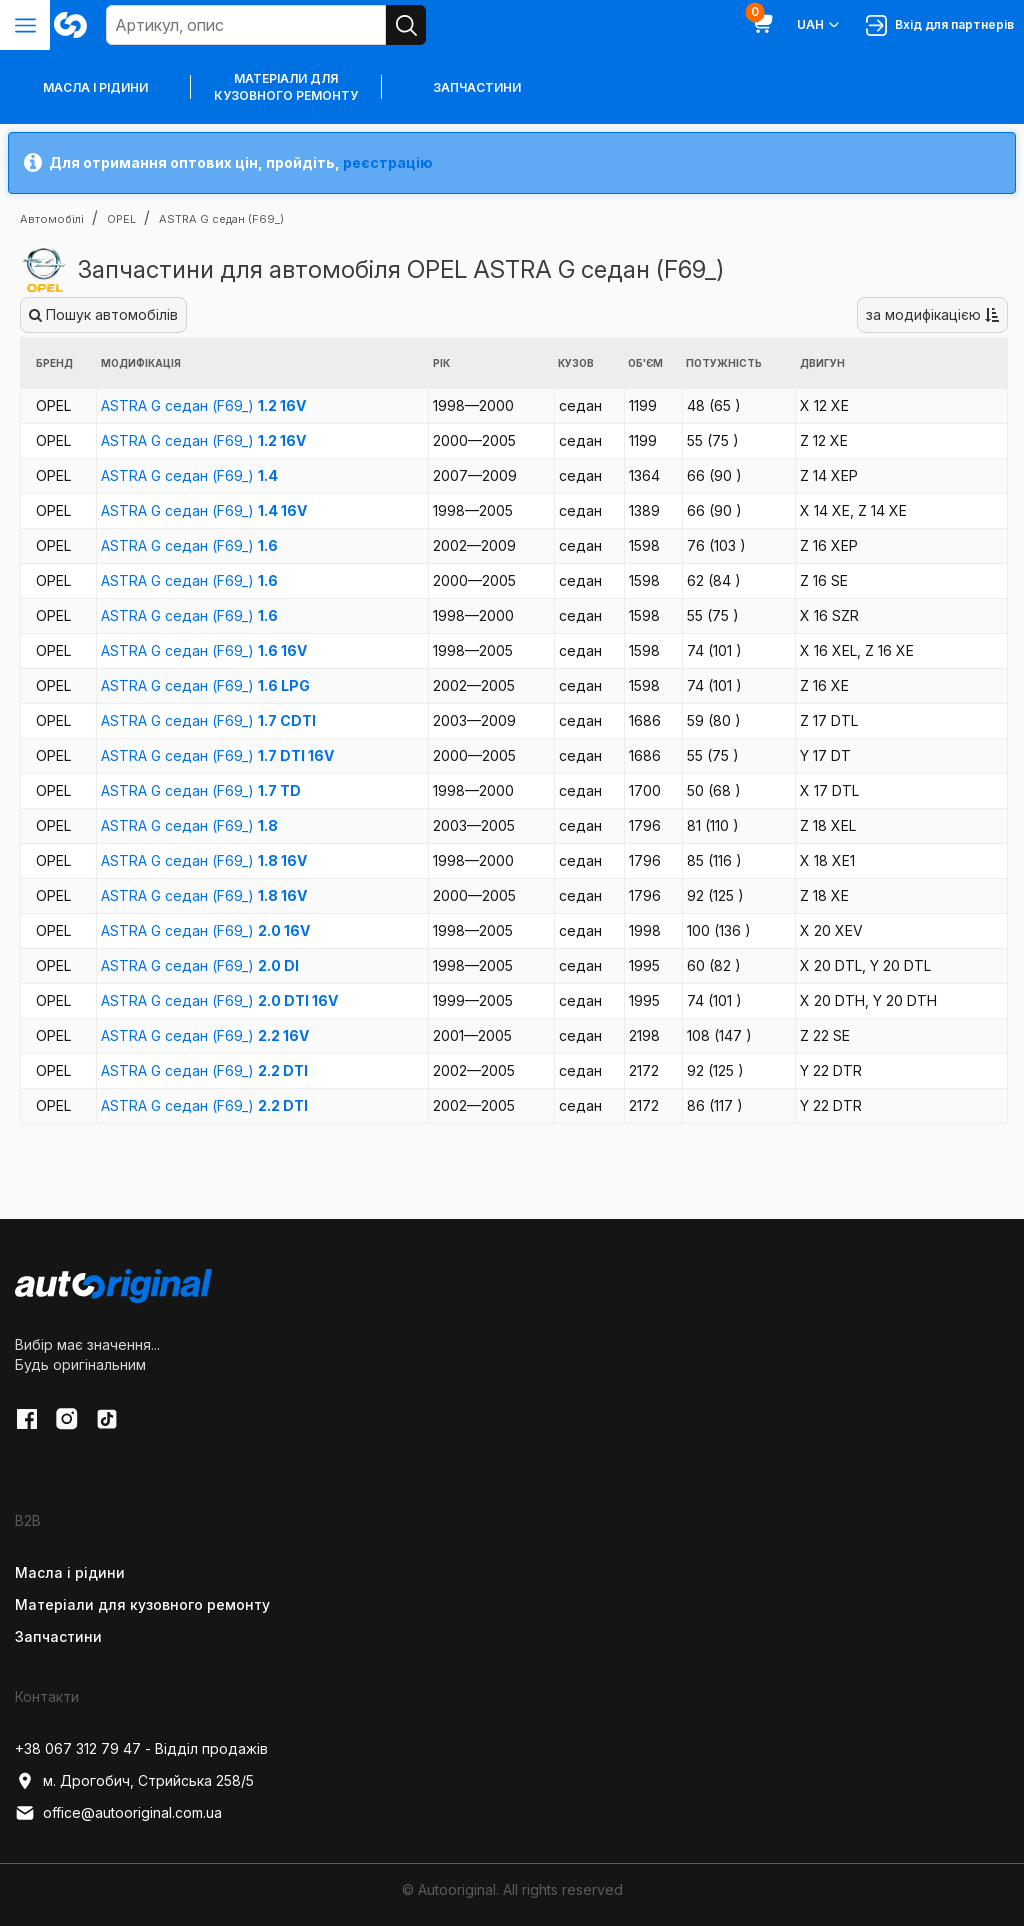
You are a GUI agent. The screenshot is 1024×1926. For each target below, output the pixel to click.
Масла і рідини (70, 1572)
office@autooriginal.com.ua (118, 1813)
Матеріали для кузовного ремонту (286, 87)
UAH (819, 25)
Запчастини (477, 87)
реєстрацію (388, 162)
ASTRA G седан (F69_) (203, 405)
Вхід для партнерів (940, 25)
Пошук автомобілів (103, 314)
